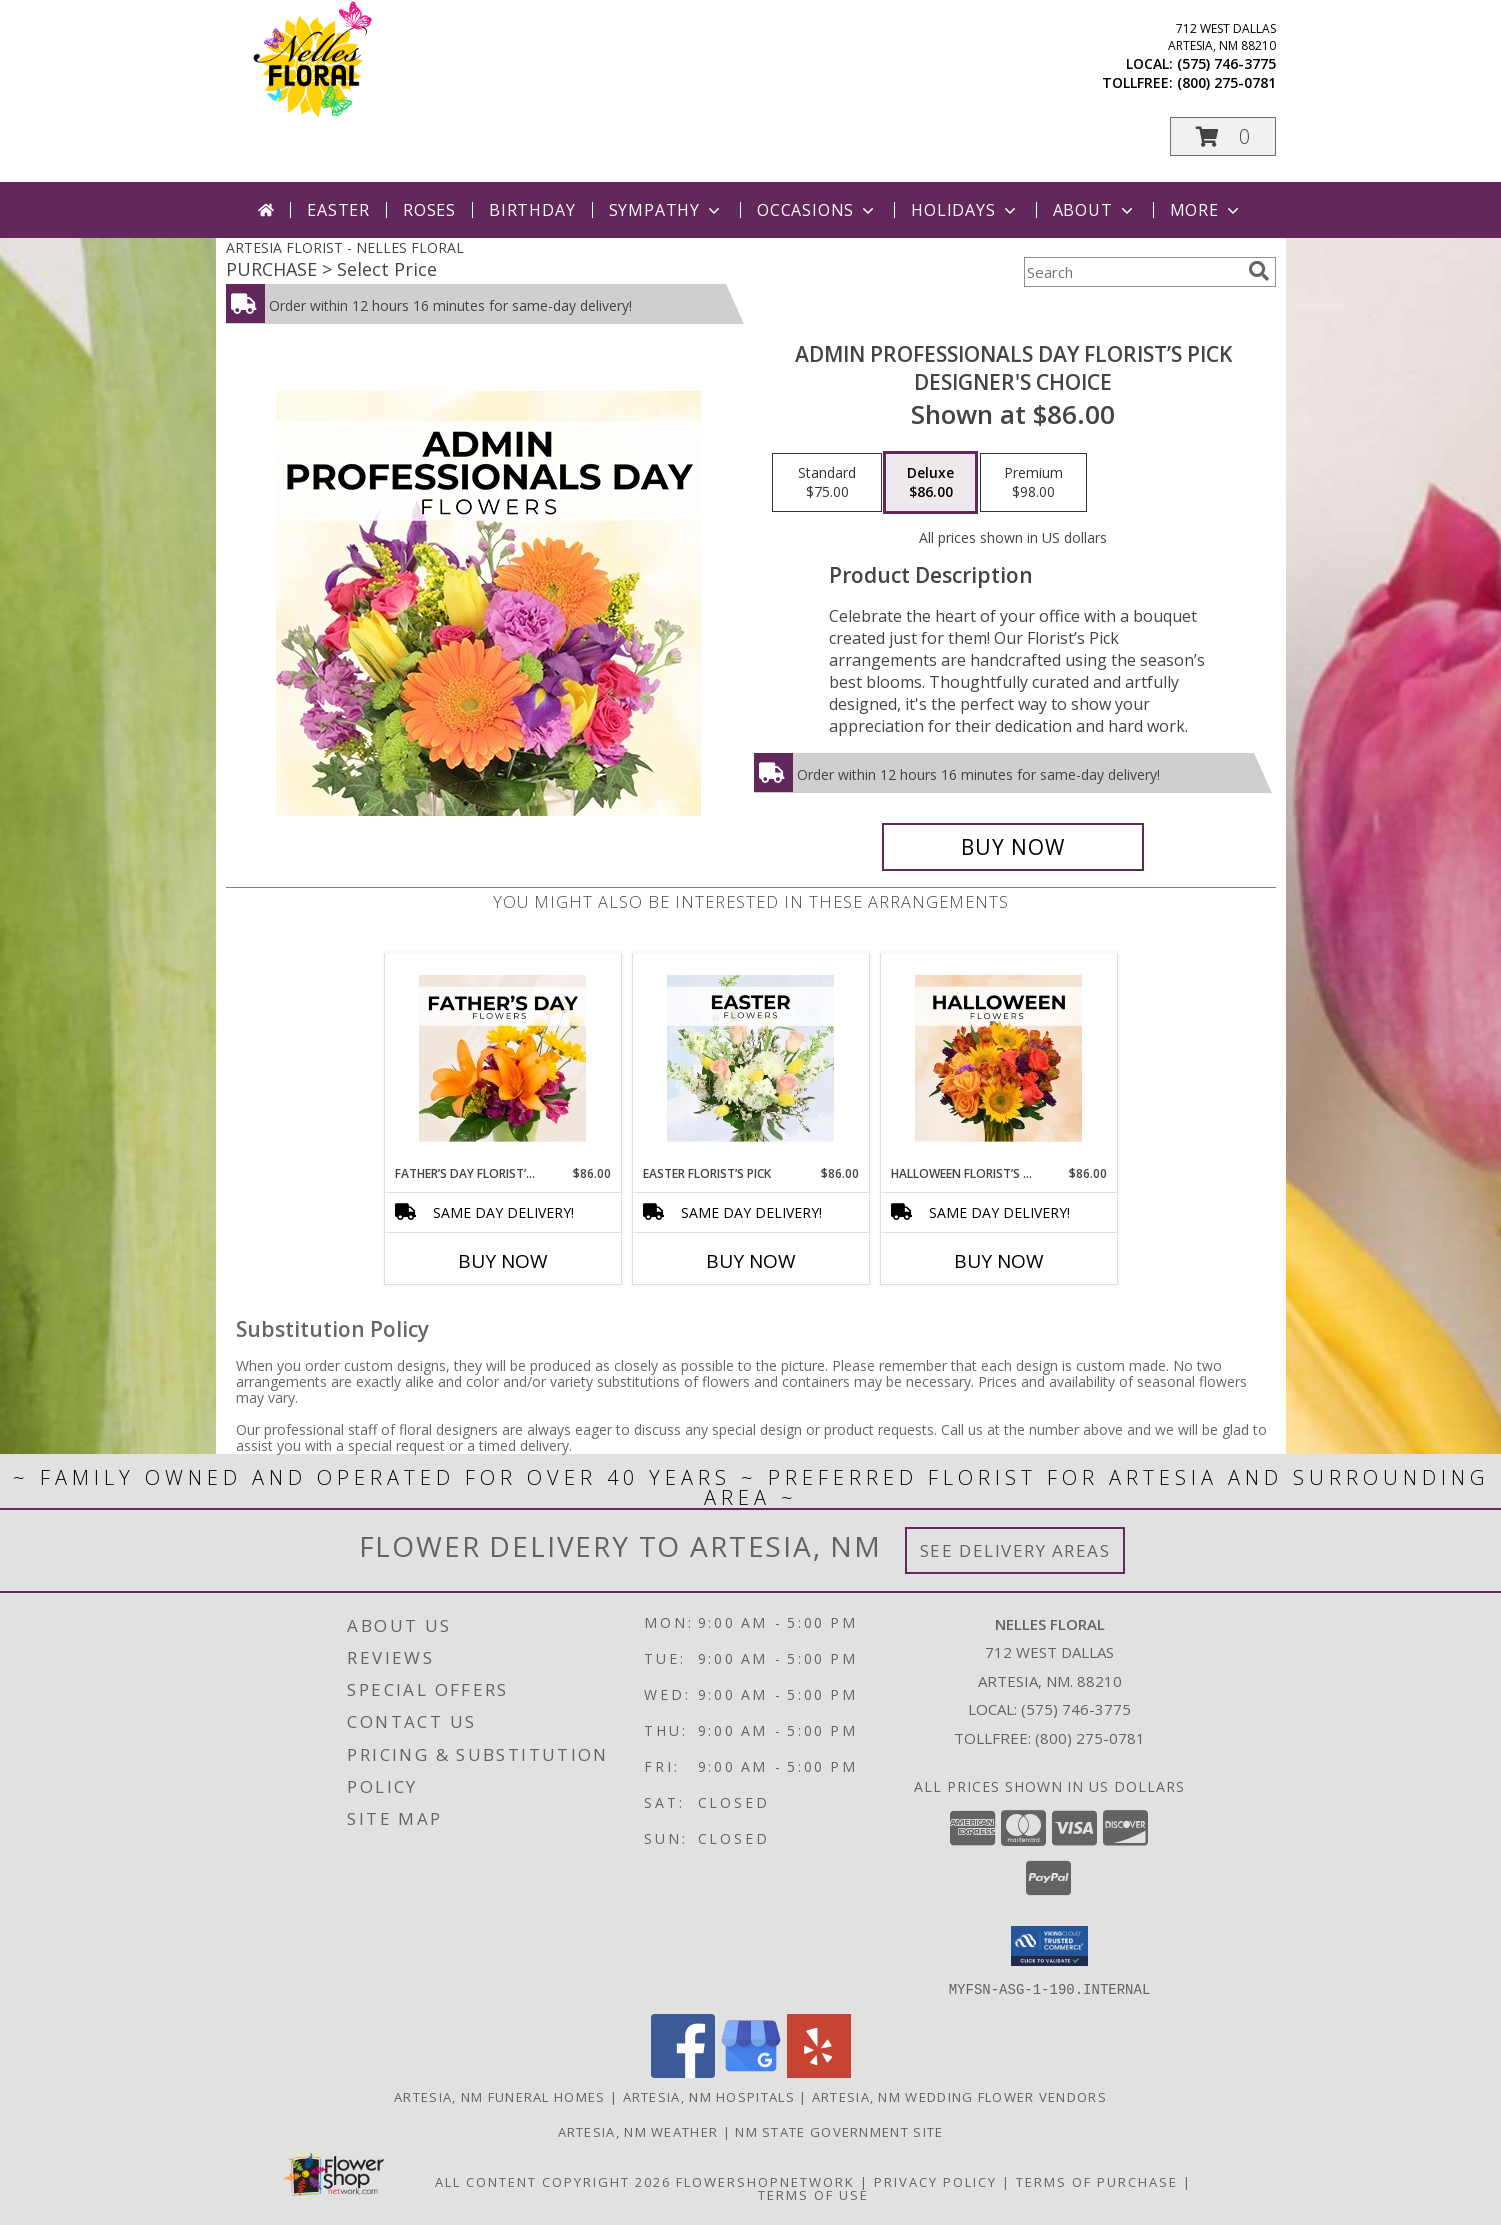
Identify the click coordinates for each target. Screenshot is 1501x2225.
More (1206, 210)
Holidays (965, 210)
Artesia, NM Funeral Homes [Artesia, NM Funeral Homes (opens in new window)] (500, 2096)
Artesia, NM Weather (638, 2131)
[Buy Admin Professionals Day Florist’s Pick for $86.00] (1013, 847)
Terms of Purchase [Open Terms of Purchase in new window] (1097, 2181)
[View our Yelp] (819, 2071)
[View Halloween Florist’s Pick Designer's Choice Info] (998, 1059)
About (1095, 210)
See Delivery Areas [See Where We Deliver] (1015, 1550)
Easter (338, 210)
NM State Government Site (839, 2131)
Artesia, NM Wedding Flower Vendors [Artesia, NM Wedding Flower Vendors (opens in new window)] (959, 2096)
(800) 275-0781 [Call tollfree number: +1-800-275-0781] (1226, 82)
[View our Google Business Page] (751, 2071)
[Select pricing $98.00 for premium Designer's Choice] (1033, 483)
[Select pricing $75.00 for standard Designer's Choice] (827, 483)
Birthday (532, 210)
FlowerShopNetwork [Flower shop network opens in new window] (765, 2181)
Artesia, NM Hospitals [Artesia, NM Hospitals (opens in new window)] (709, 2096)
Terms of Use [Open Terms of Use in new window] (813, 2194)
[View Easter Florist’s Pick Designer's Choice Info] (750, 1059)
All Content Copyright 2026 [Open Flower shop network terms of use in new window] (553, 2181)
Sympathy (666, 210)
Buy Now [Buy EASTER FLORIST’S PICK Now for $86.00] (751, 1261)
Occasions (817, 210)
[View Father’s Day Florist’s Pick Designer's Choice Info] (502, 1059)
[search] (1259, 271)
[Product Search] (1132, 272)
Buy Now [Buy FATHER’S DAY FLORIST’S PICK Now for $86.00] (503, 1261)
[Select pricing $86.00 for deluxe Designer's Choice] (930, 483)
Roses (429, 210)
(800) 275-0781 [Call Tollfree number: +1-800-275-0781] (1090, 1738)
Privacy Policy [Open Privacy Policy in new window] (935, 2181)
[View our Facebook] (683, 2071)
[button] (1223, 136)
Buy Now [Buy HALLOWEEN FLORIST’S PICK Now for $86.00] (999, 1261)
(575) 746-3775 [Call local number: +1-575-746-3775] (1226, 63)
